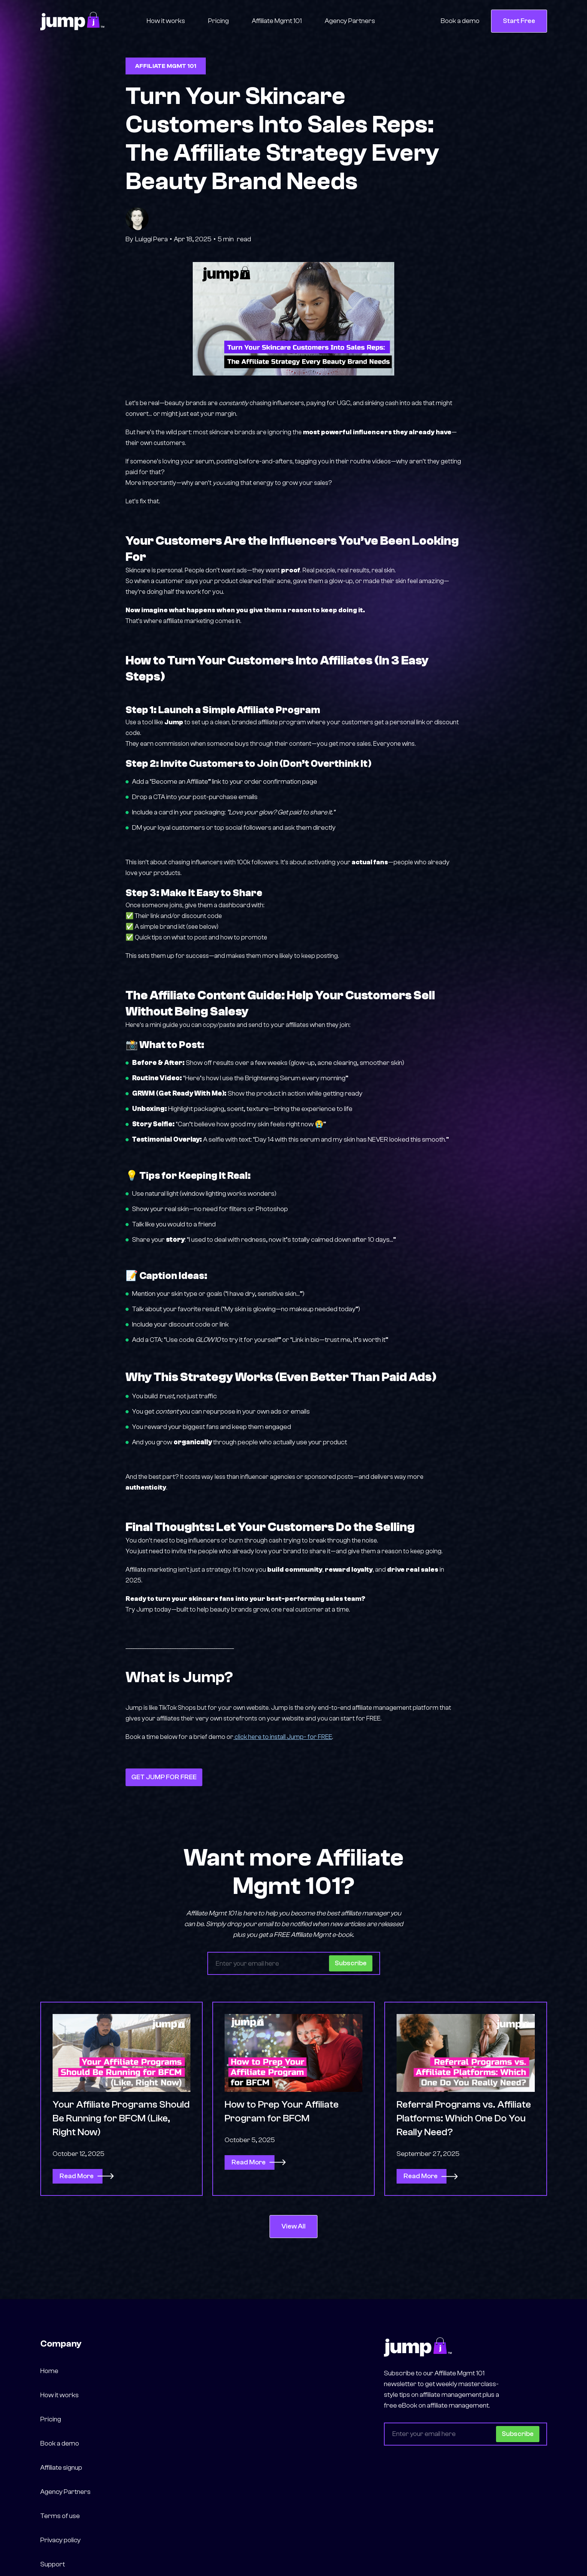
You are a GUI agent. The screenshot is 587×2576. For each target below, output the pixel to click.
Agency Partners (350, 21)
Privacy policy (60, 2540)
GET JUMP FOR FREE (164, 1777)
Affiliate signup (61, 2468)
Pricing (218, 21)
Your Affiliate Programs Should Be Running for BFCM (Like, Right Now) (121, 2123)
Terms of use (60, 2516)
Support (52, 2564)
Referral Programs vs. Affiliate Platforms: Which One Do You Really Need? (464, 2123)
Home (49, 2371)
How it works (166, 21)
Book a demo (460, 21)
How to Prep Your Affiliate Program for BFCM (282, 2116)
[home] (72, 21)
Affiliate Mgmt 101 (277, 21)
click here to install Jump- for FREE (282, 1736)
